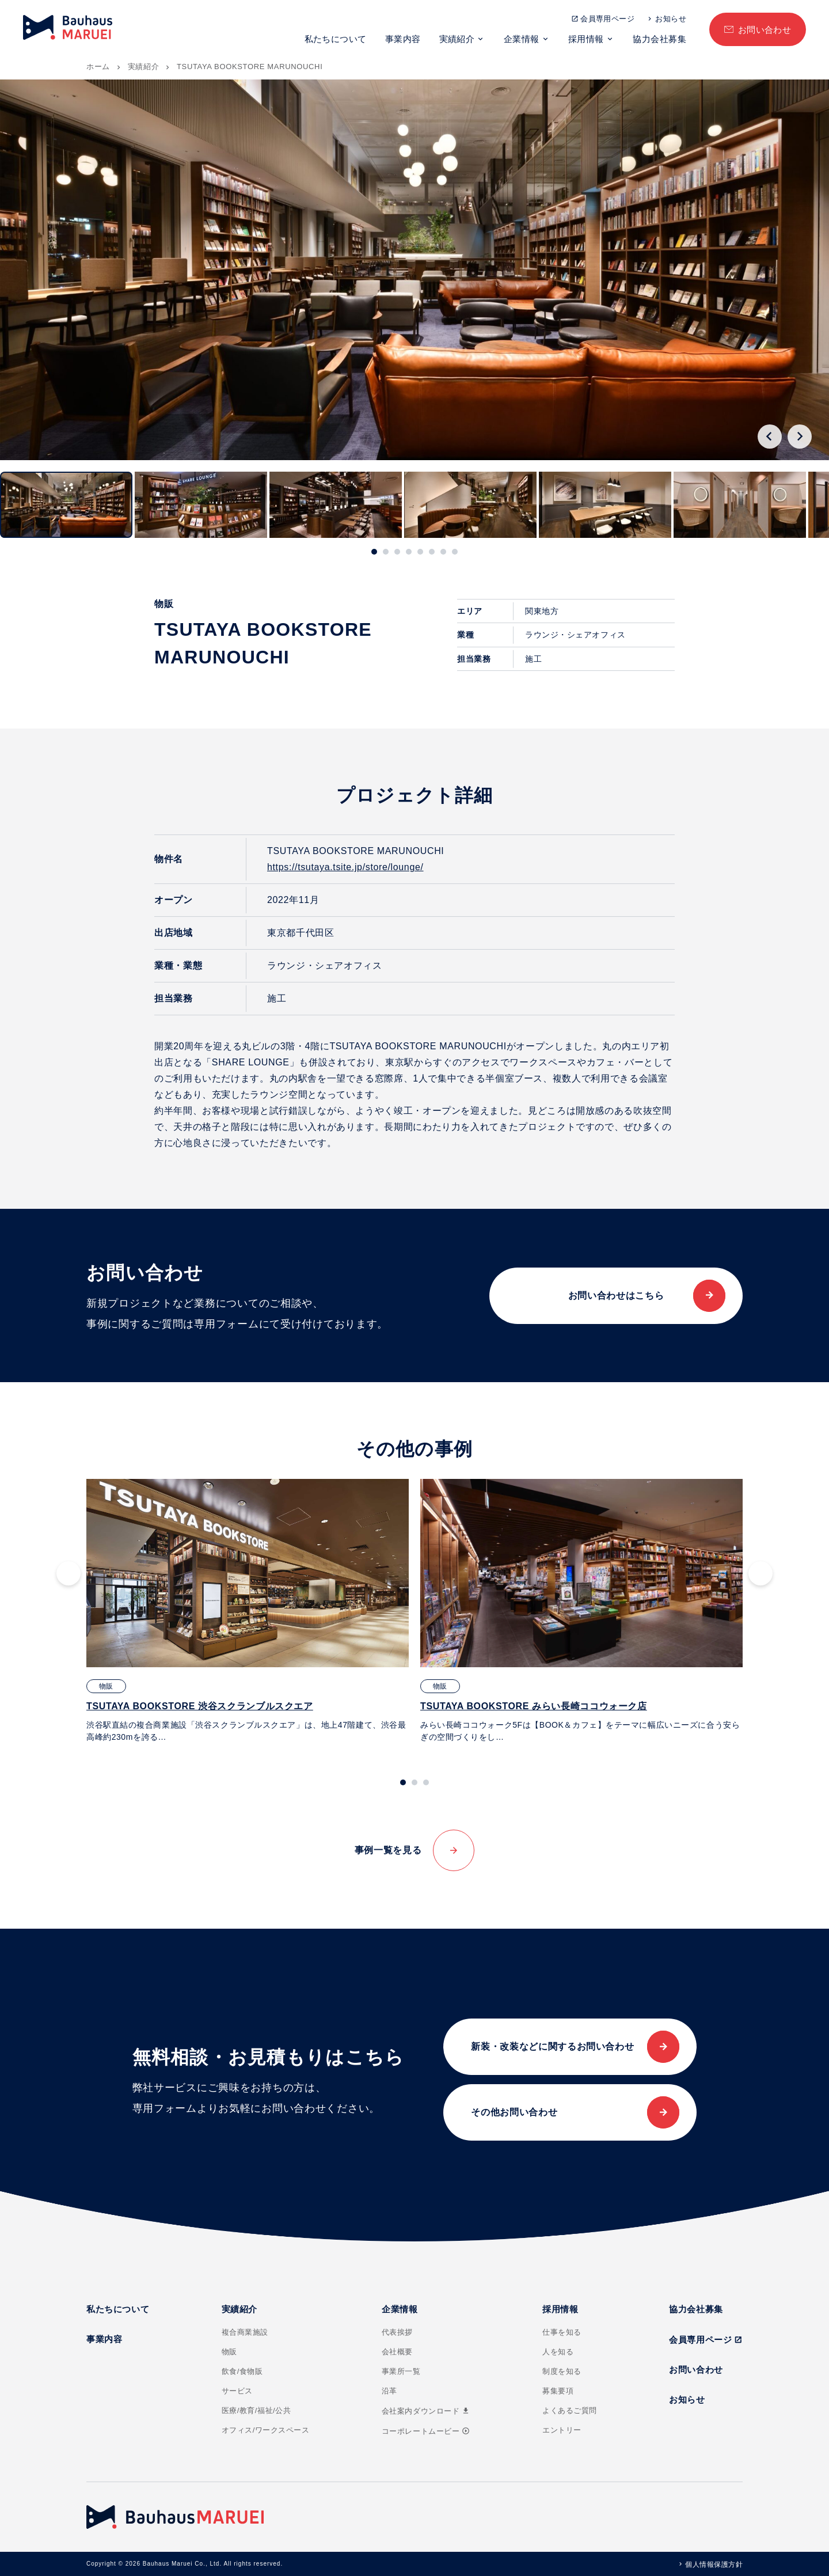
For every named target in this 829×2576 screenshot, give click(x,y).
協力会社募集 (659, 39)
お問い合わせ (765, 30)
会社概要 (397, 2351)
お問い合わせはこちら (616, 1295)
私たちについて (336, 39)
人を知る (557, 2351)
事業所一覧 (401, 2371)
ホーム (98, 66)
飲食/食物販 (242, 2371)
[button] (66, 505)
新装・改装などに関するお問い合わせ (552, 2046)
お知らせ (670, 18)
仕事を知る (561, 2332)
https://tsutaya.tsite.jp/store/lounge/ (345, 867)
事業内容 (403, 39)
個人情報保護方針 (714, 2564)
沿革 (389, 2391)
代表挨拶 (397, 2332)
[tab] (374, 552)
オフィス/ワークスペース (266, 2430)
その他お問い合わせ (514, 2112)
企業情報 (521, 39)
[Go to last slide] (770, 436)
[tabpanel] (247, 1611)
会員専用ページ (607, 18)
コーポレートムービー (426, 2431)
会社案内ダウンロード (426, 2411)
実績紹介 (457, 39)
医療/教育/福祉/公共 (256, 2410)
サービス (237, 2391)
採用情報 (586, 39)
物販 (229, 2351)
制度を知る (561, 2371)
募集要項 (557, 2391)
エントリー (561, 2430)
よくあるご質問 (569, 2410)
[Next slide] (800, 436)
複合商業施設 (245, 2332)
